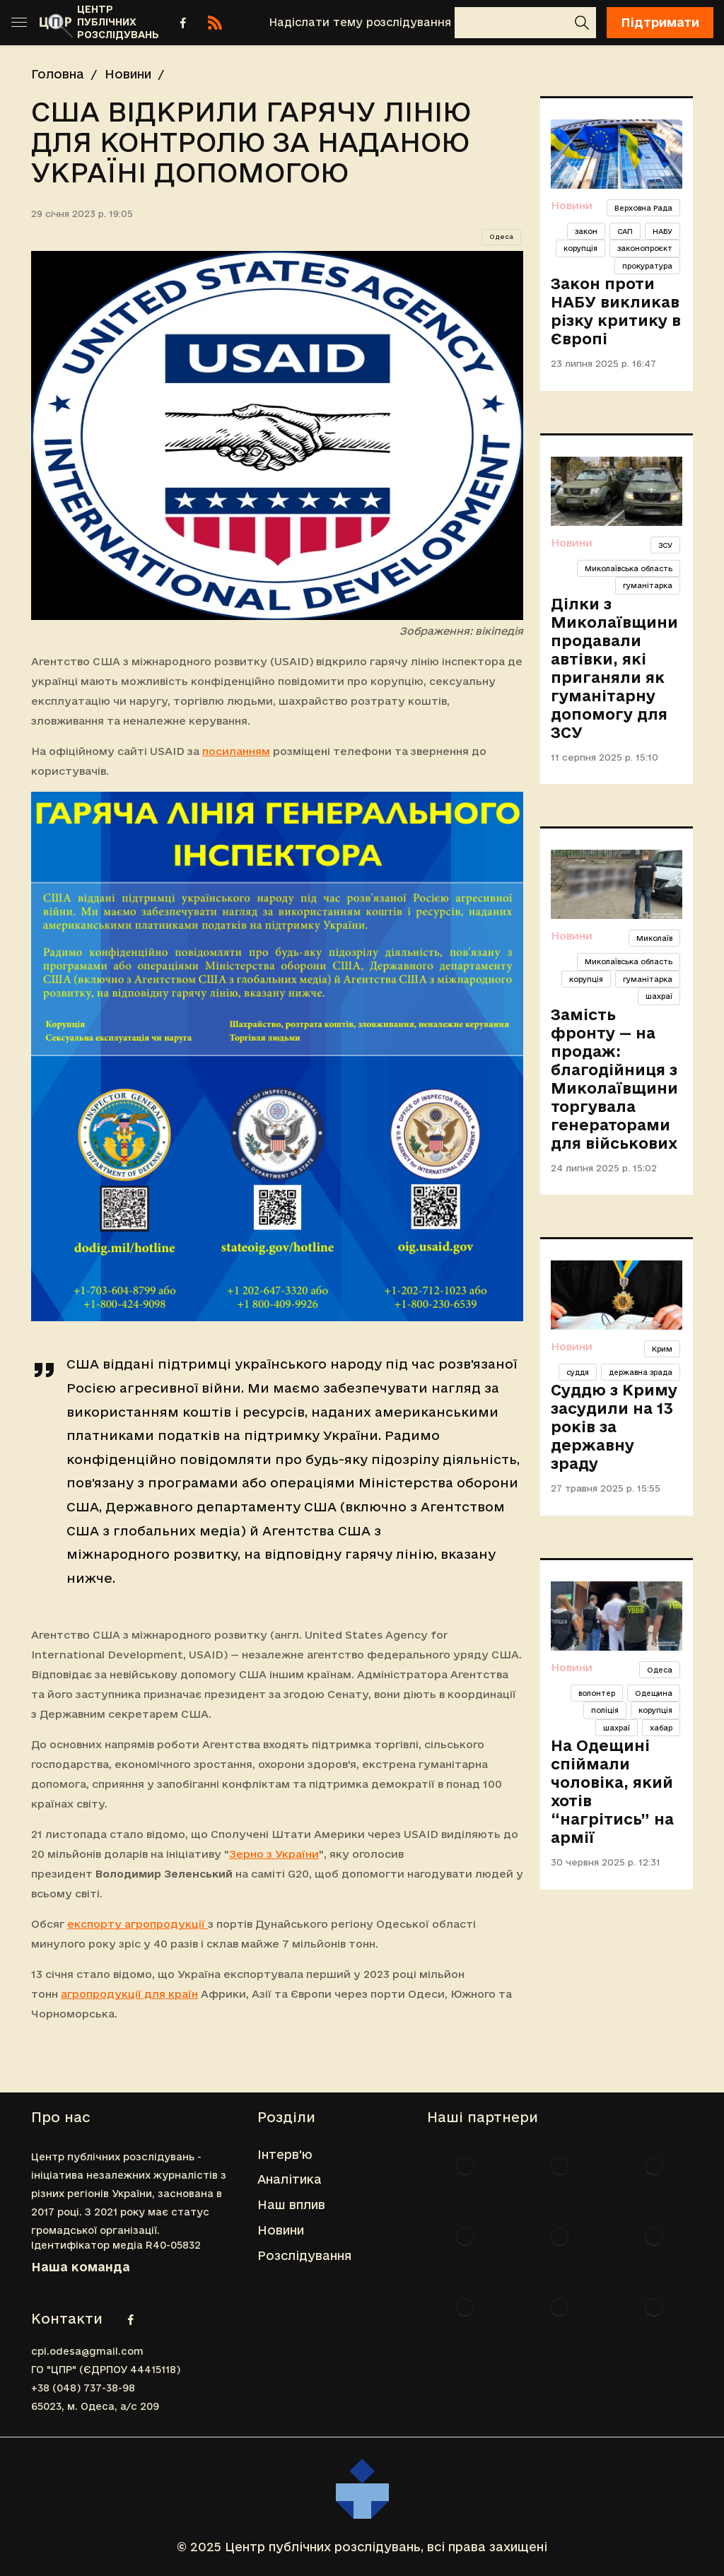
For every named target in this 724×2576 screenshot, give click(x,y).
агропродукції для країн (129, 1994)
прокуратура (647, 266)
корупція (580, 248)
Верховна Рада (643, 208)
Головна (57, 74)
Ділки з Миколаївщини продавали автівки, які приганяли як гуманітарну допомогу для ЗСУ (614, 668)
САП (625, 231)
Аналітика (289, 2179)
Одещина (653, 1693)
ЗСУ (665, 545)
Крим (662, 1349)
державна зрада (640, 1372)
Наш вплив (291, 2204)
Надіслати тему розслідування (360, 22)
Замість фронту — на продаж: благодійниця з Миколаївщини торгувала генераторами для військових (614, 1079)
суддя (577, 1372)
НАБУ (662, 231)
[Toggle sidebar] (19, 22)
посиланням (236, 751)
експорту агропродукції (137, 1924)
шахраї (659, 996)
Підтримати (660, 22)
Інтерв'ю (285, 2154)
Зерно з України (274, 1854)
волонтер (596, 1693)
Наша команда (80, 2266)
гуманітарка (647, 585)
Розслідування (304, 2255)
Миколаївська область (628, 568)
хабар (661, 1727)
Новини (128, 74)
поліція (605, 1710)
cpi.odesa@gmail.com (87, 2351)
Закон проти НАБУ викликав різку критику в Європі (616, 311)
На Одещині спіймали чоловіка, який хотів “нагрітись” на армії (612, 1791)
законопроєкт (644, 248)
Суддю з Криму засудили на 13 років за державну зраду (614, 1426)
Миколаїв (654, 938)
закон (586, 231)
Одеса (501, 236)
